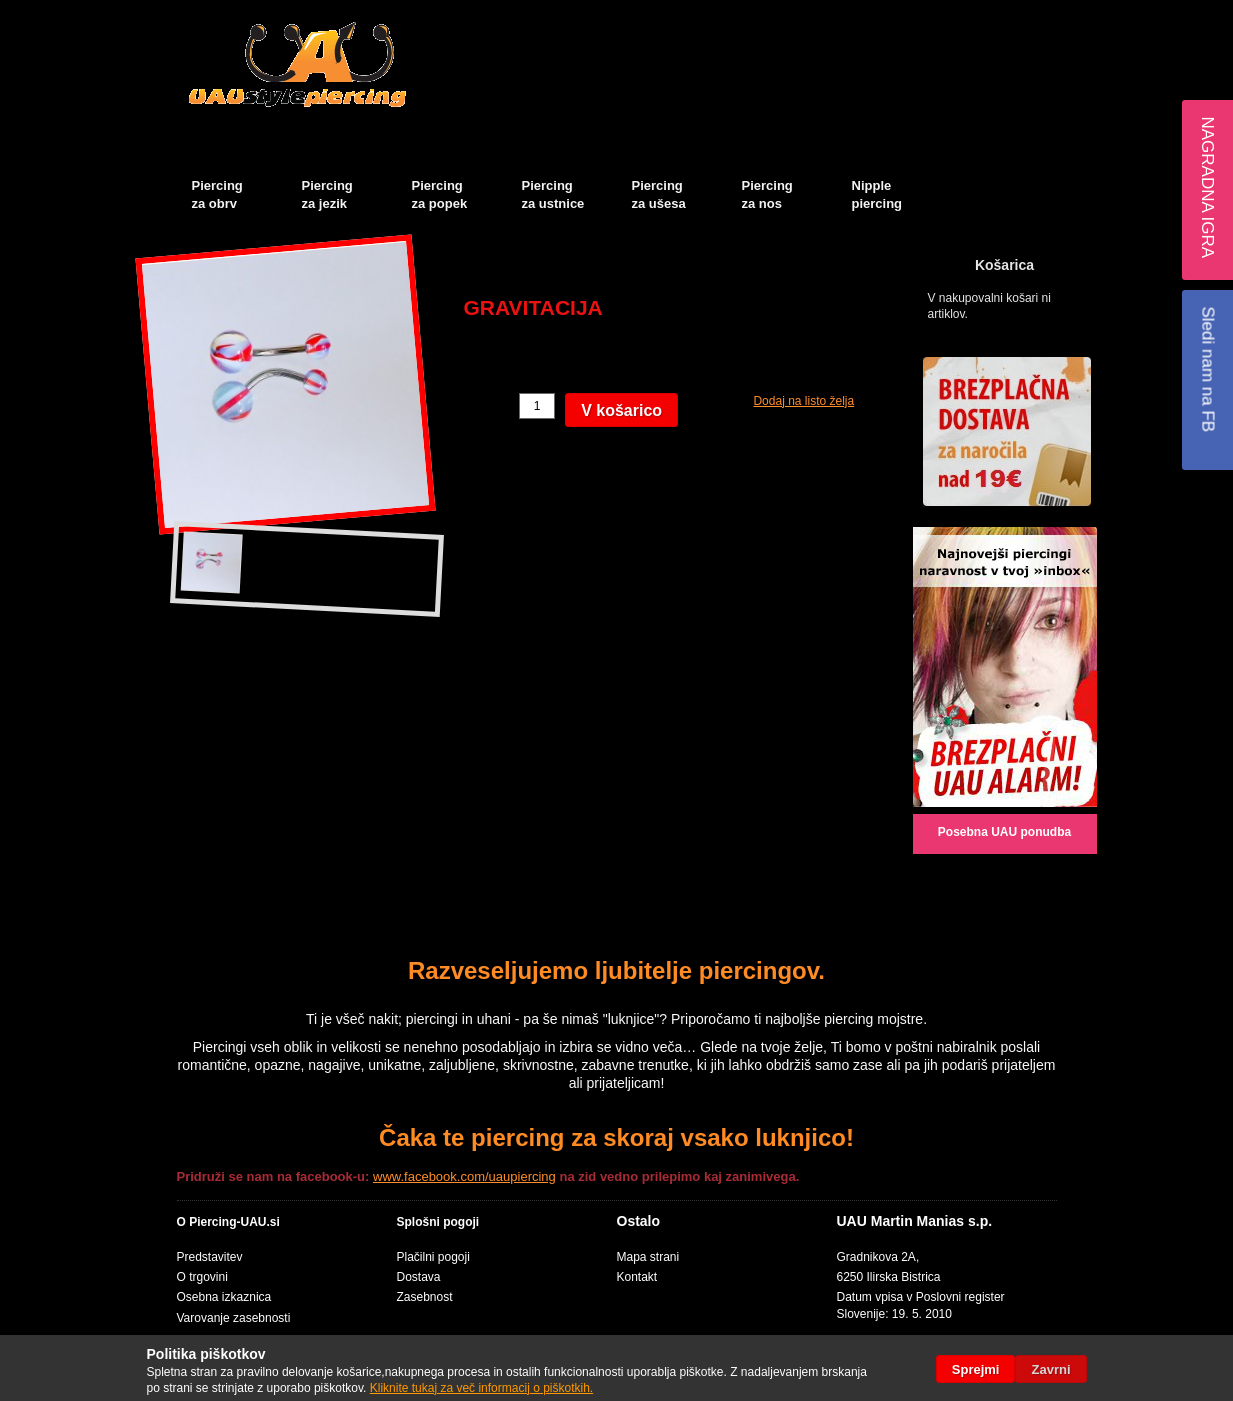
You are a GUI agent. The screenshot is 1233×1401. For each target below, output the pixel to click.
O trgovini (202, 1277)
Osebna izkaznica (224, 1297)
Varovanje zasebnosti (234, 1318)
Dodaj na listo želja (803, 401)
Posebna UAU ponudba (1004, 832)
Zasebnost (425, 1297)
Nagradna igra (1207, 187)
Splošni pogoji (438, 1222)
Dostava (419, 1277)
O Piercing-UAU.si (228, 1222)
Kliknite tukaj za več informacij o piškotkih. (481, 1388)
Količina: (489, 406)
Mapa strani (648, 1257)
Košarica (911, 16)
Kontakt (637, 1277)
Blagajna (971, 16)
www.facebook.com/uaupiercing (464, 1176)
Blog (1022, 16)
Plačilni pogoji (433, 1257)
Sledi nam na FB (1207, 369)
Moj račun (835, 16)
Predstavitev (210, 1257)
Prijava (1067, 16)
